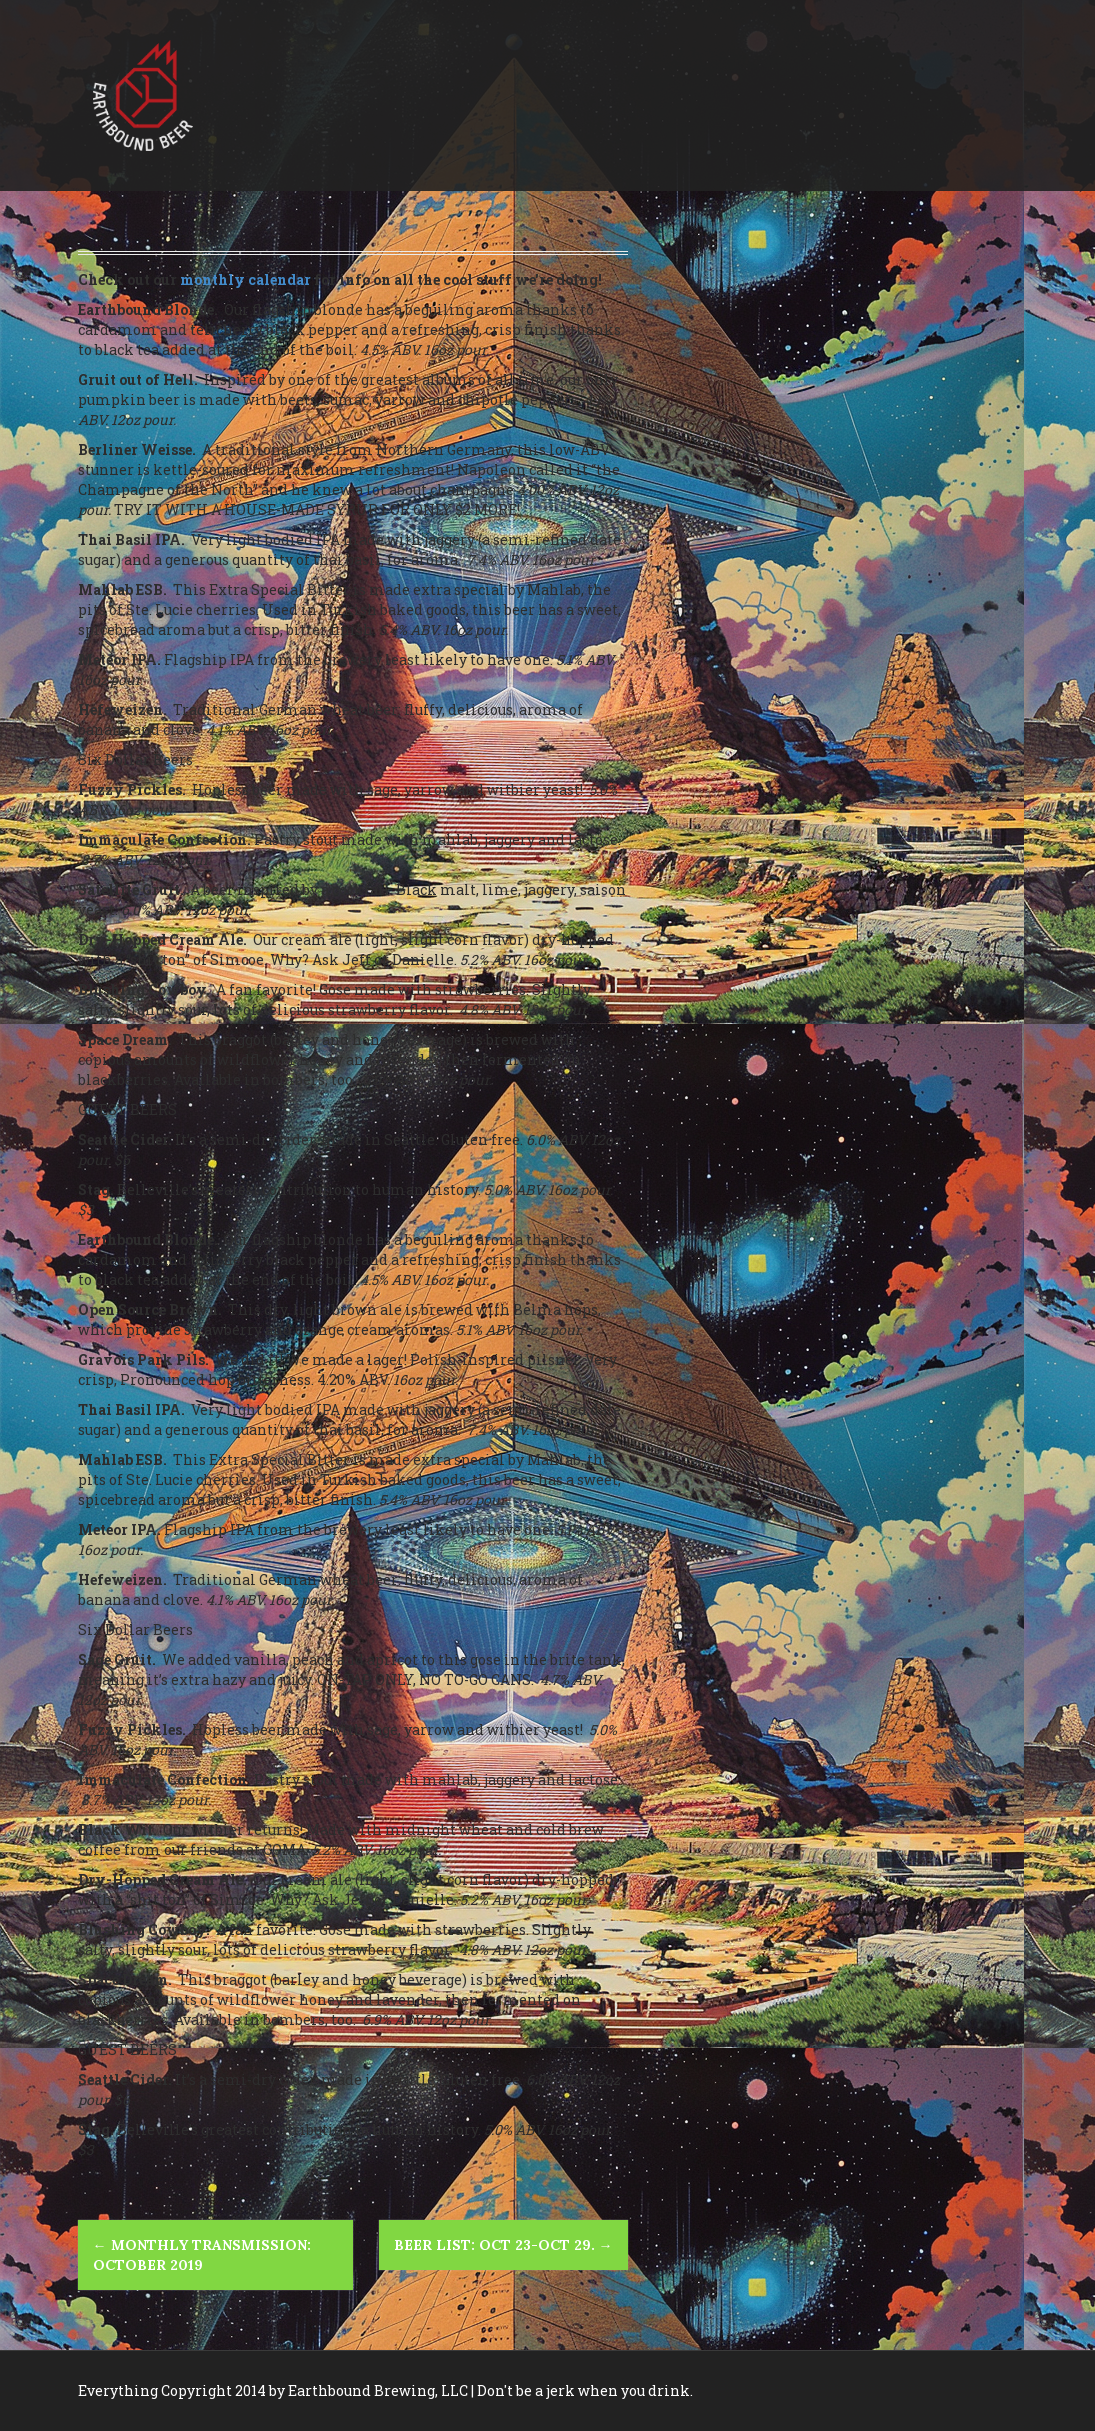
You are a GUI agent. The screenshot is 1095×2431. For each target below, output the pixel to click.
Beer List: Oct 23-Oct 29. (503, 2245)
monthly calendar (245, 279)
